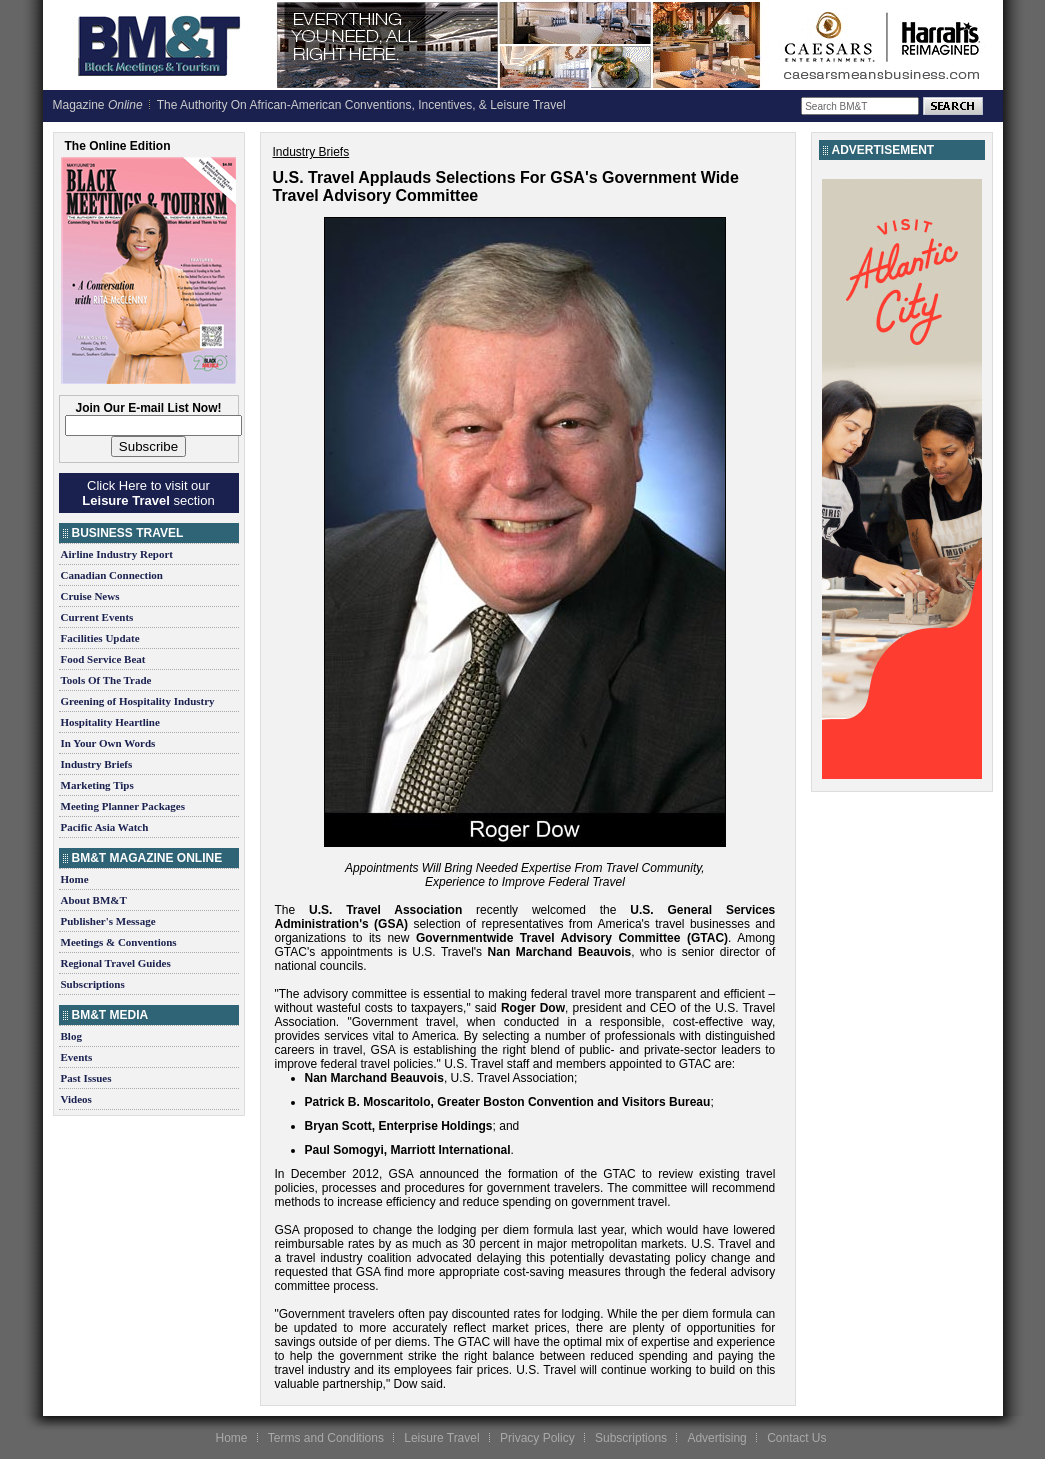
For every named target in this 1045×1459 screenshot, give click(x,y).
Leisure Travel (441, 1438)
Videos (76, 1099)
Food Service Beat (103, 659)
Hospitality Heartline (110, 722)
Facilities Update (100, 638)
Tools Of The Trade (106, 680)
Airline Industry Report (117, 554)
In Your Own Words (108, 743)
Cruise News (90, 596)
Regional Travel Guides (116, 963)
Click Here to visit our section (148, 493)
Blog (71, 1036)
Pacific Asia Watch (105, 827)
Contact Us (796, 1438)
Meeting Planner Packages (123, 806)
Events (77, 1057)
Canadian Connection (112, 575)
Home (75, 879)
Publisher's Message (108, 921)
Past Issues (86, 1078)
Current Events (97, 617)
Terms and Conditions (326, 1438)
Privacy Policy (537, 1438)
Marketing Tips (97, 785)
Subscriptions (93, 984)
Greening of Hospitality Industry (138, 701)
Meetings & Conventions (119, 942)
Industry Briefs (97, 764)
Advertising (716, 1438)
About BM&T (94, 900)
